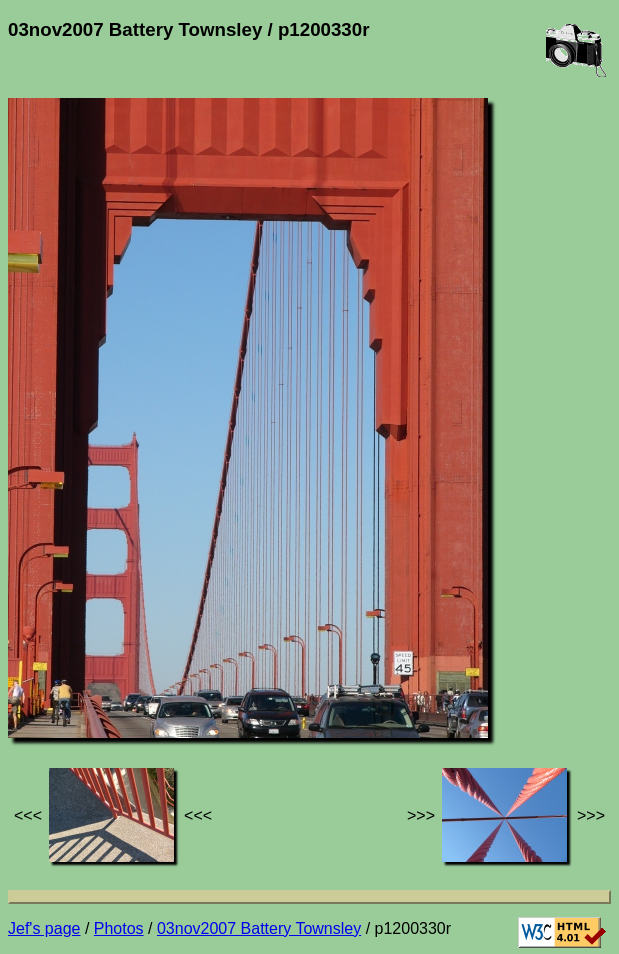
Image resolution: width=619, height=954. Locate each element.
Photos (119, 928)
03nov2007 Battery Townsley (259, 928)
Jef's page (44, 928)
